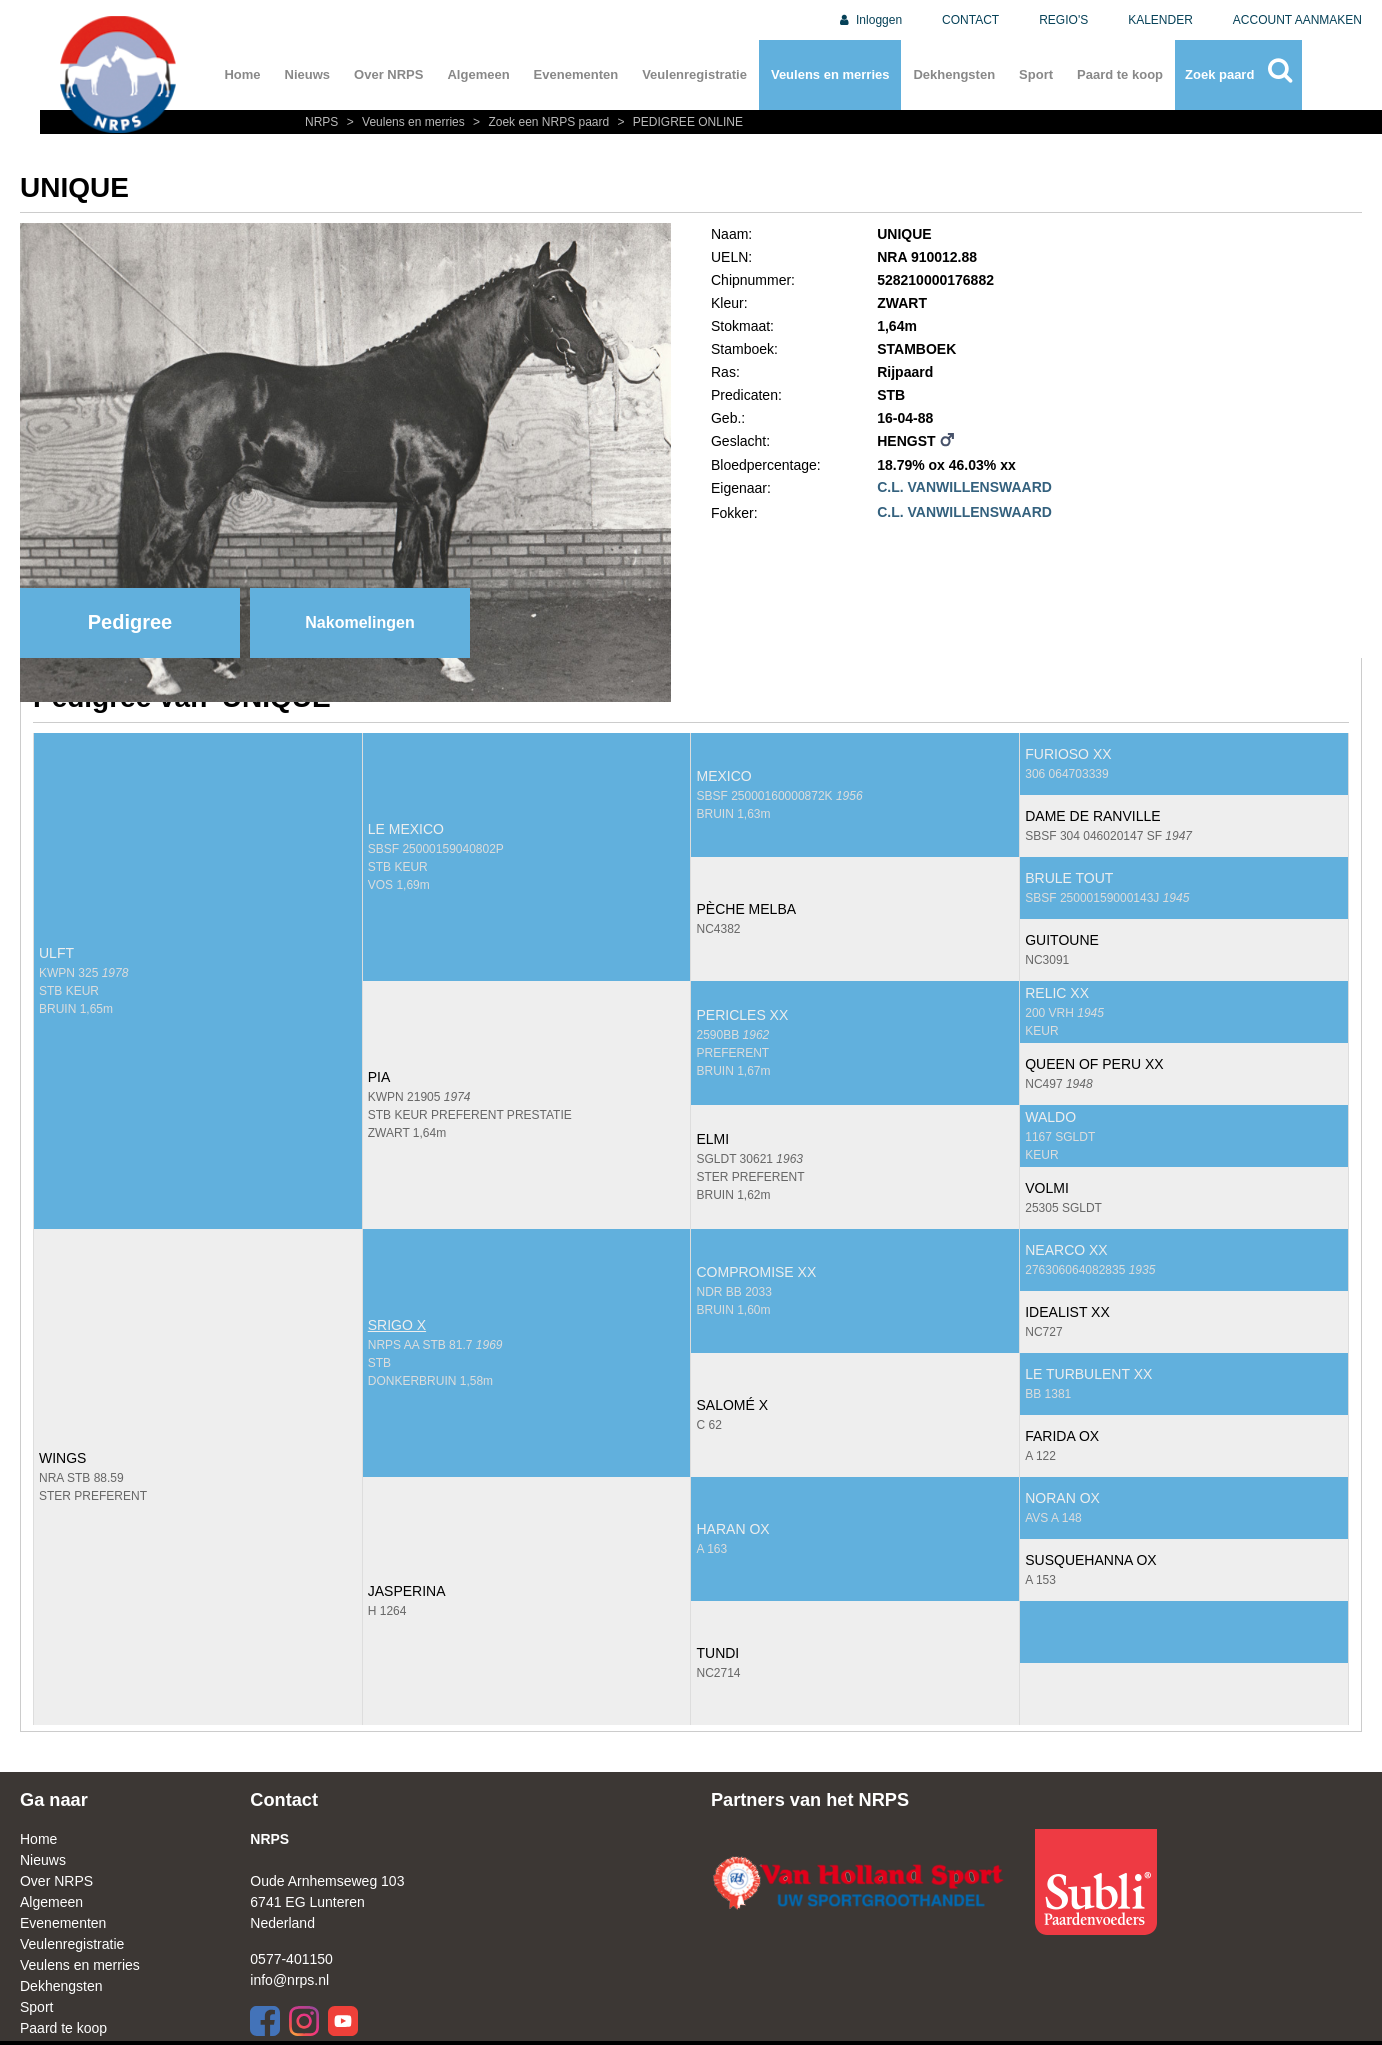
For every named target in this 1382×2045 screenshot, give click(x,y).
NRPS (323, 122)
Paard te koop (1120, 74)
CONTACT (970, 20)
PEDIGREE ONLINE (678, 122)
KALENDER (1160, 20)
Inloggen (869, 20)
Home (242, 74)
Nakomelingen (359, 622)
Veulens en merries (830, 74)
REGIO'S (1063, 20)
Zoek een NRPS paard (540, 122)
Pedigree (130, 622)
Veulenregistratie (694, 74)
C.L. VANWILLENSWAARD (964, 487)
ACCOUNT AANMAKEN (1297, 20)
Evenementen (576, 74)
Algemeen (478, 74)
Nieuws (308, 74)
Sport (1036, 74)
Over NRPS (388, 74)
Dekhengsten (954, 74)
